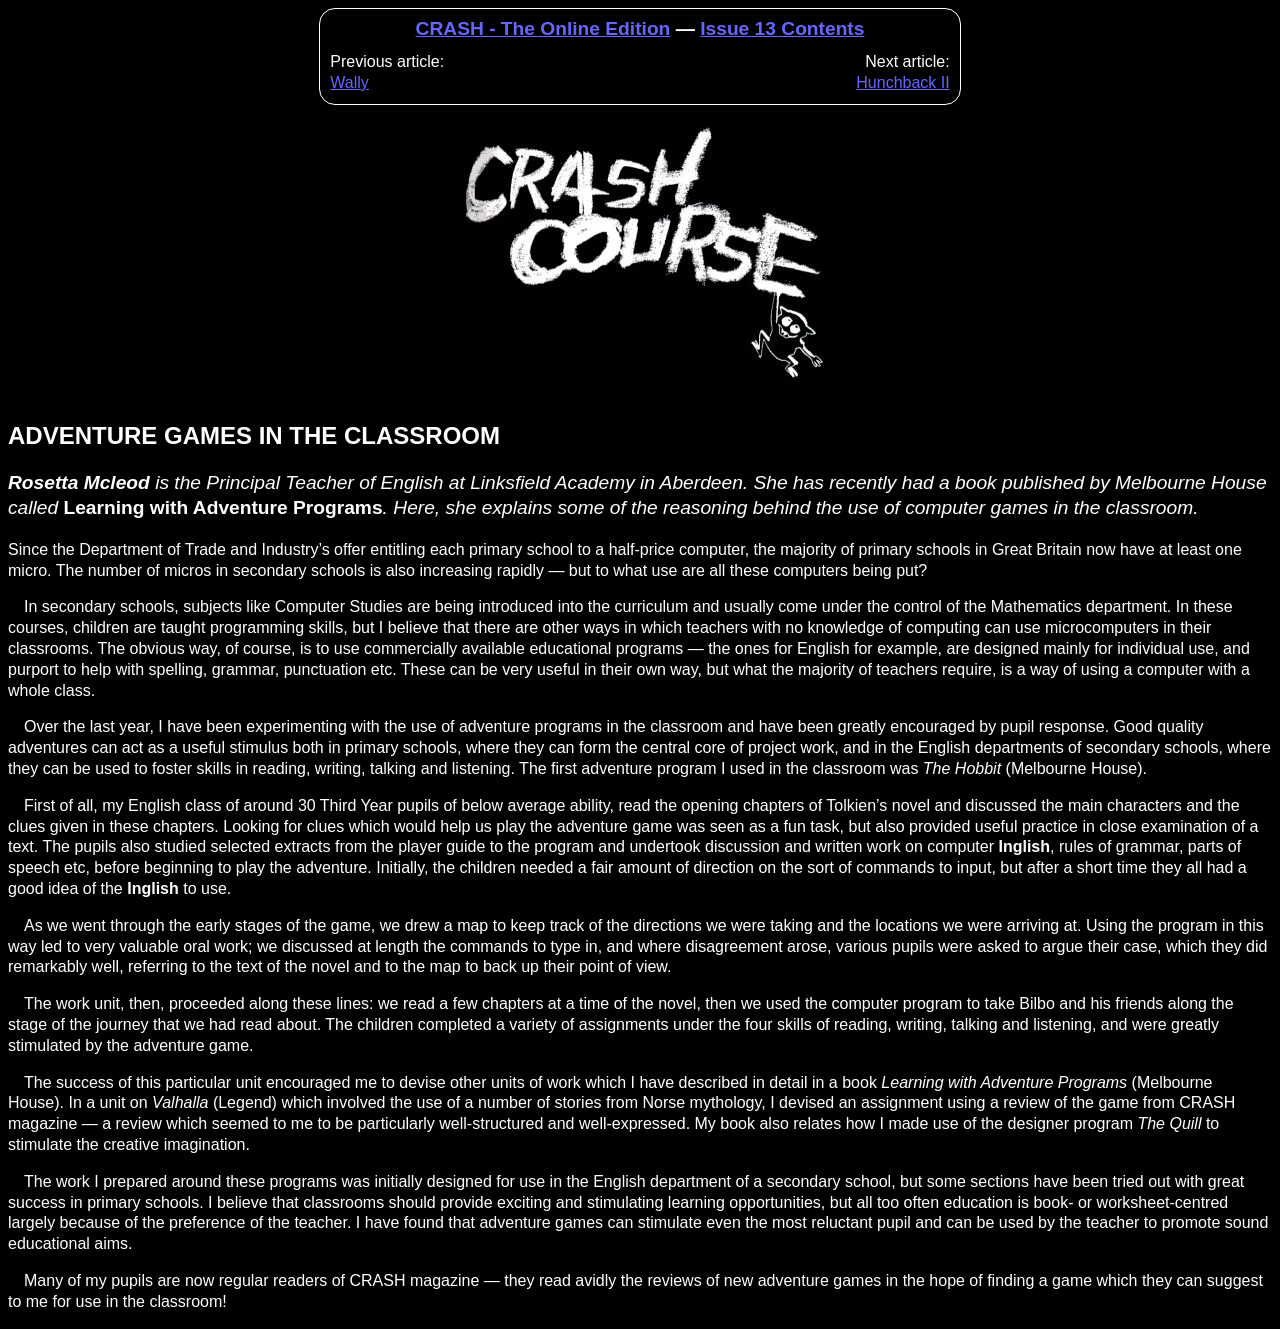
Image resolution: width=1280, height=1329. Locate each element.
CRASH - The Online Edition (543, 28)
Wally (349, 82)
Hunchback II (902, 82)
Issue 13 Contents (782, 28)
